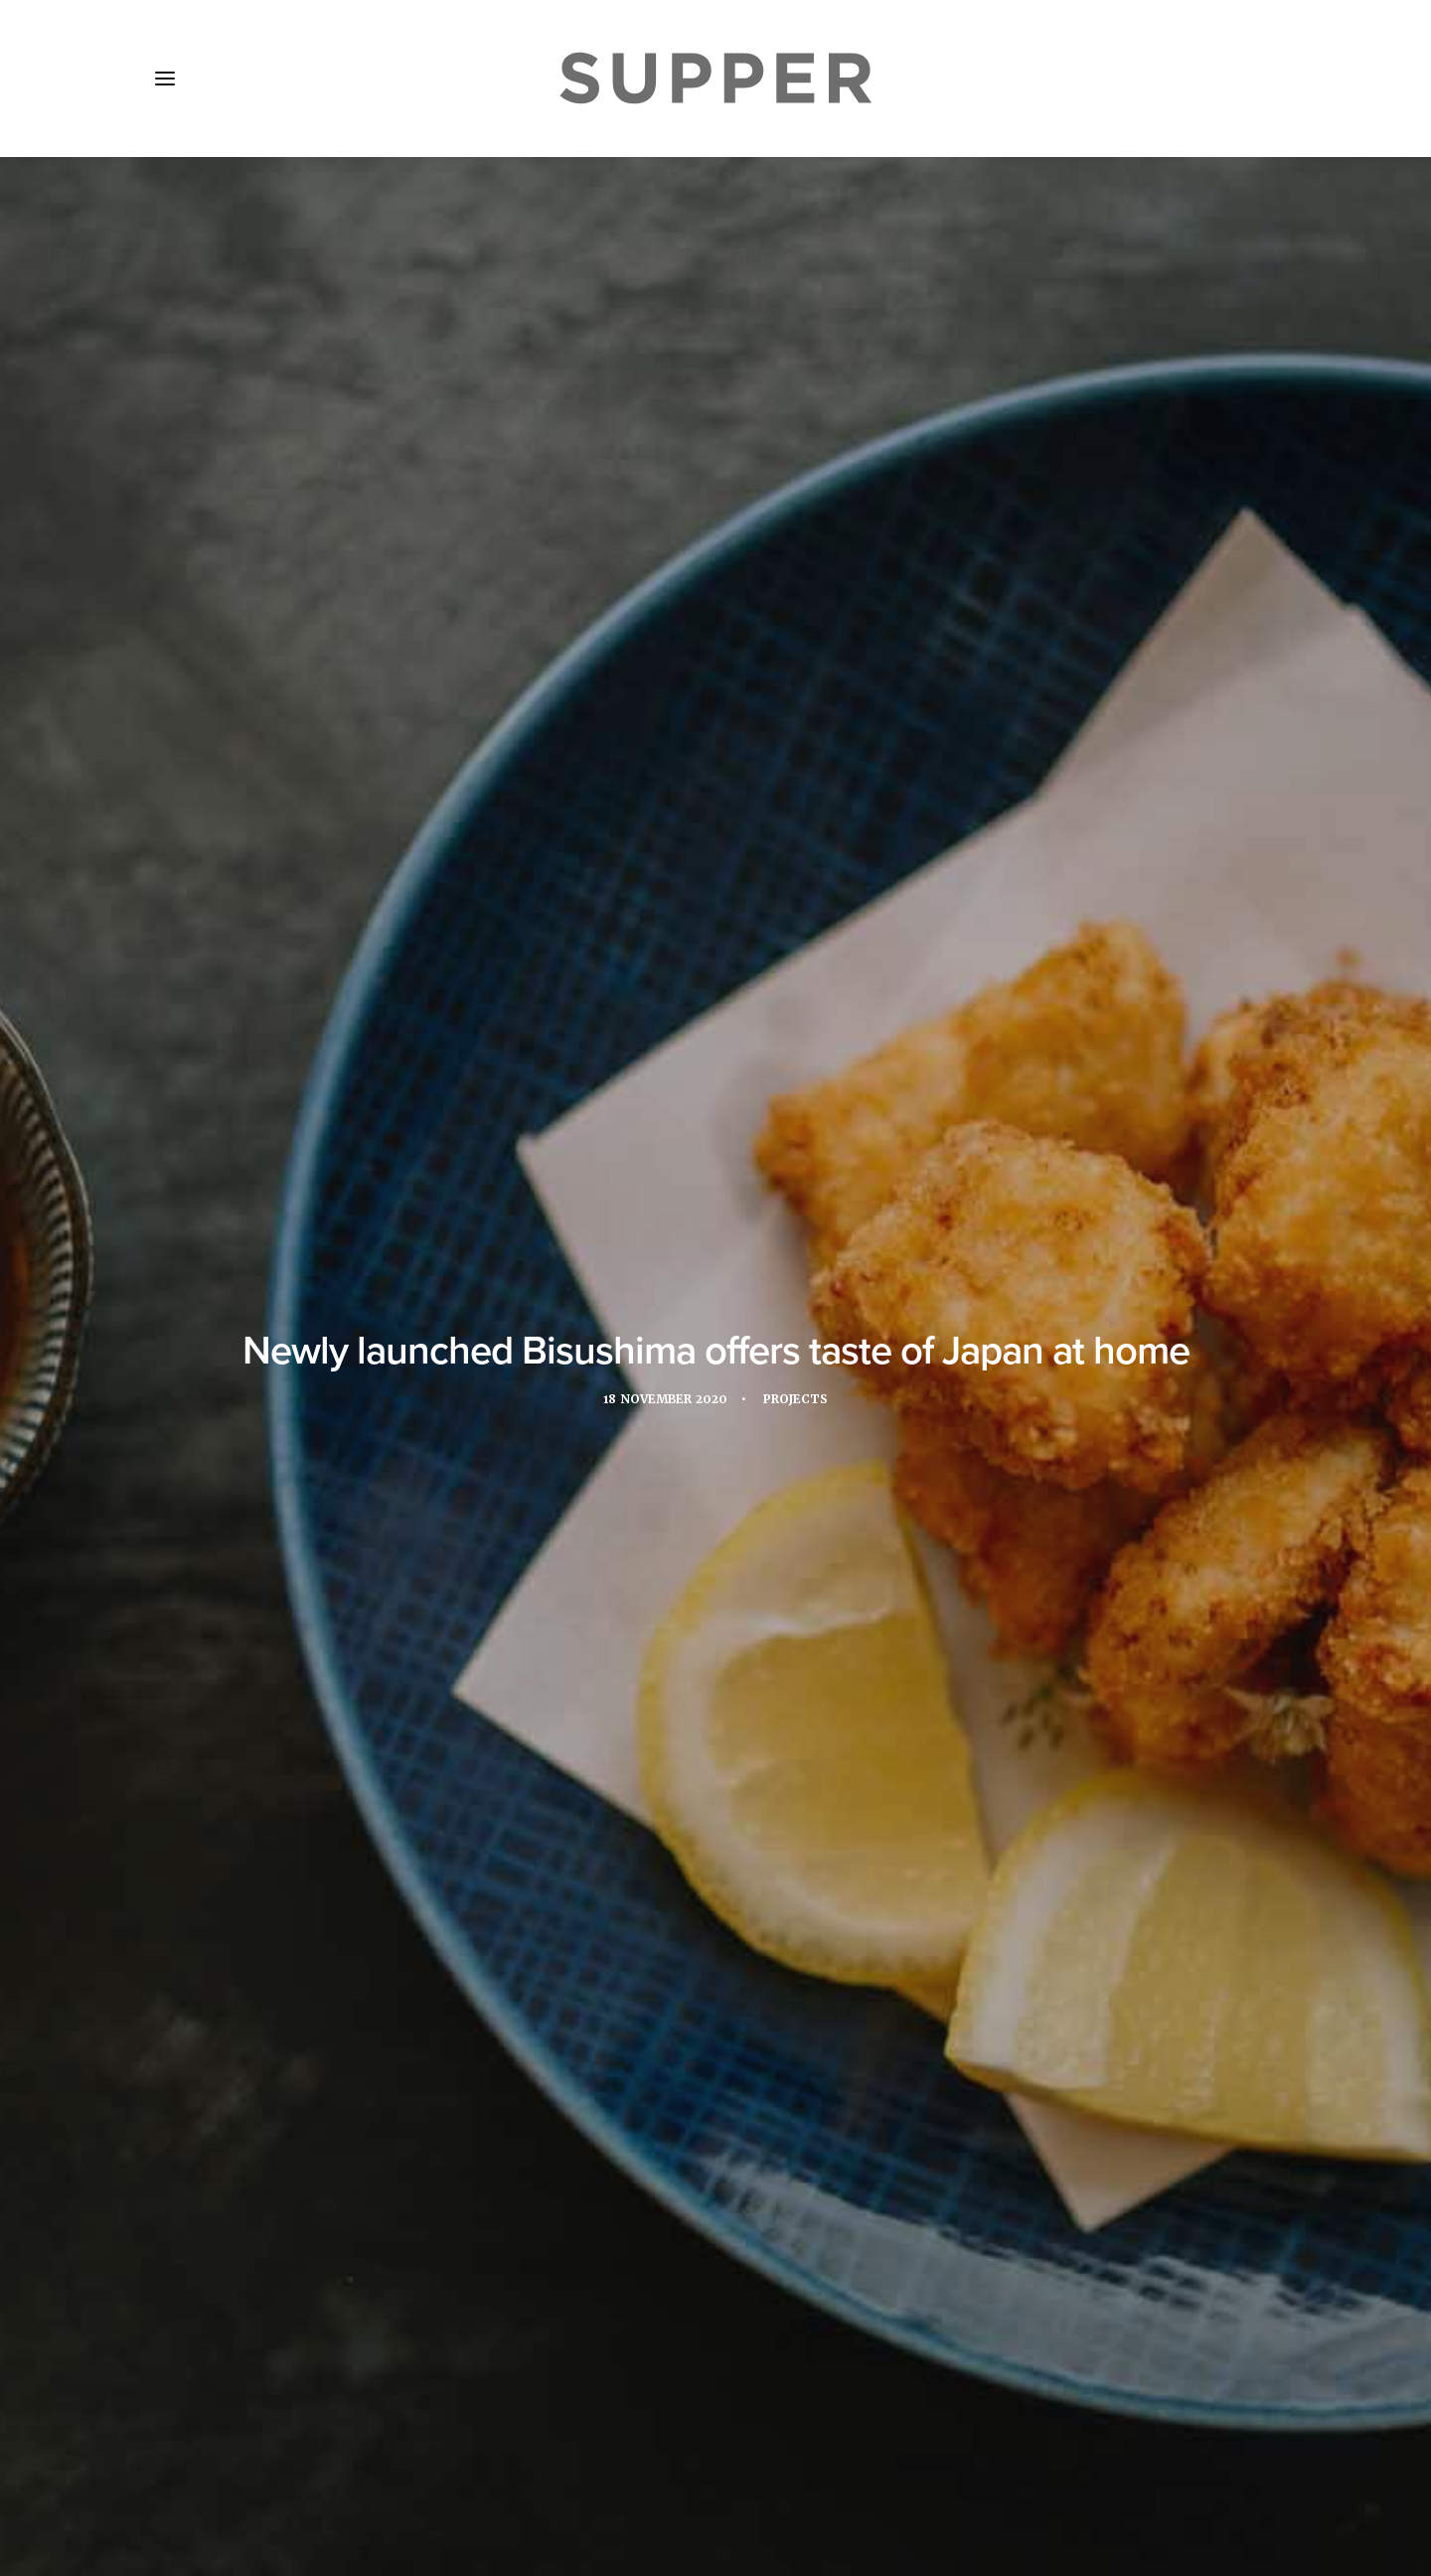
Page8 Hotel (645, 871)
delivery (603, 1403)
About (267, 2458)
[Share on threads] (690, 2157)
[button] (165, 78)
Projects (798, 470)
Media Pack (365, 2458)
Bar (325, 1403)
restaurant (1003, 1403)
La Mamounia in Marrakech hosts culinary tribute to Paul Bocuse (325, 1933)
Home (191, 2458)
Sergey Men (753, 1088)
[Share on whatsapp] (741, 2157)
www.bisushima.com (385, 1306)
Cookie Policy (686, 2458)
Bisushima (399, 1403)
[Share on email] (793, 2157)
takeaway (531, 1437)
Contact (575, 2458)
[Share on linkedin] (715, 2157)
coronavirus (504, 1403)
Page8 (916, 1403)
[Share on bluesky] (767, 2157)
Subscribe (477, 2458)
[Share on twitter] (664, 2157)
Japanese (760, 1403)
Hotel (682, 1403)
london (844, 1403)
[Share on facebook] (638, 2157)
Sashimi (339, 1437)
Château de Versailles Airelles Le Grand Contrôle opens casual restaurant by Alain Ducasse (710, 1929)
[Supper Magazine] (715, 78)
